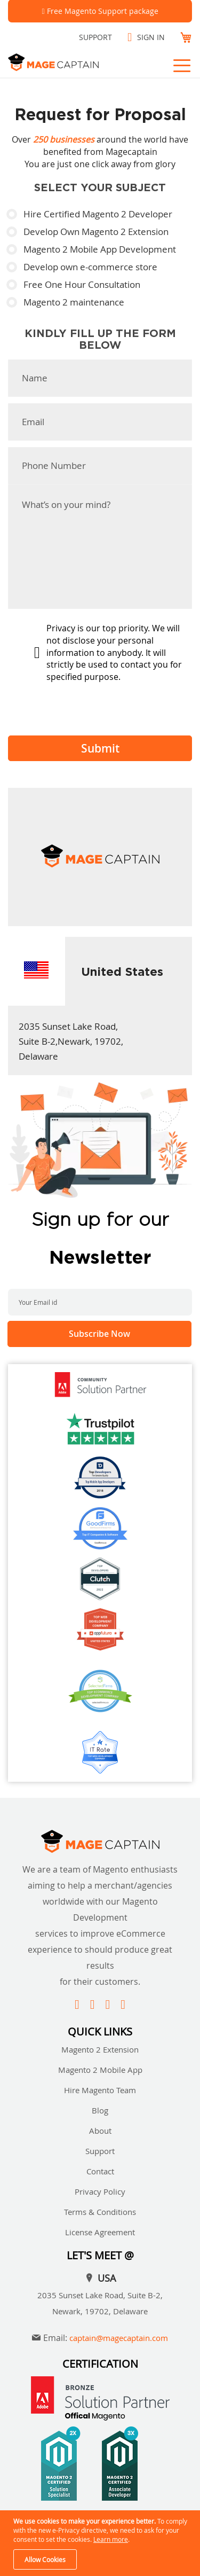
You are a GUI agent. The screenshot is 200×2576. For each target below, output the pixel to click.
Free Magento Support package (102, 11)
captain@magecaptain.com (118, 2337)
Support (95, 37)
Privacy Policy (100, 2191)
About (100, 2130)
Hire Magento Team (100, 2090)
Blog (100, 2110)
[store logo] (67, 62)
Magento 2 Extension (100, 2049)
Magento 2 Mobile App (100, 2069)
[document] (101, 2543)
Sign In (151, 37)
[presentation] (89, 706)
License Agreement (100, 2232)
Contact (100, 2171)
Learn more (110, 2539)
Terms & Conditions (100, 2211)
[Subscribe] (99, 1334)
